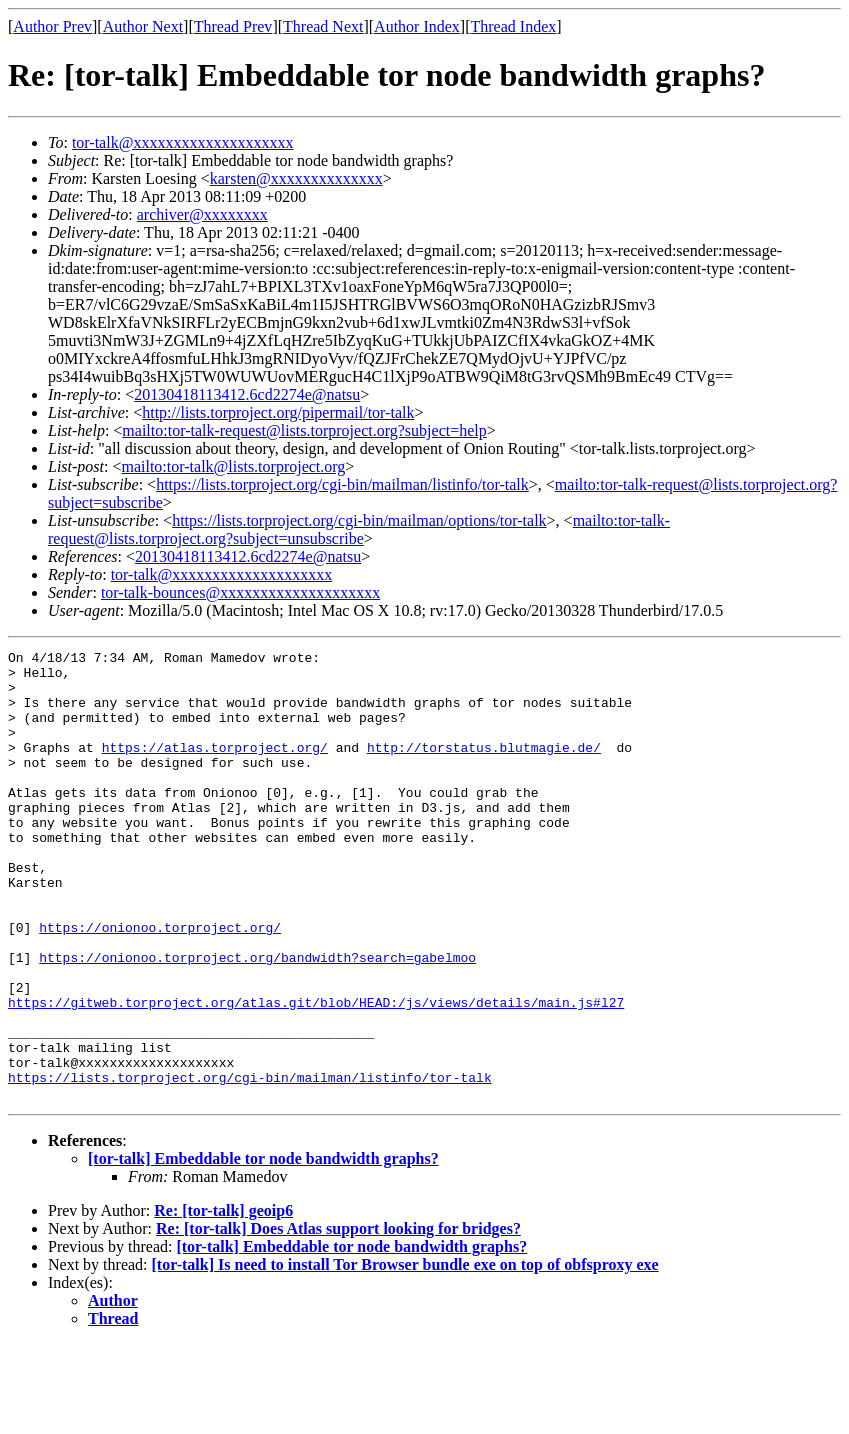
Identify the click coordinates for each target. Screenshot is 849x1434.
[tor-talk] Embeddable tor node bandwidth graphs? (263, 1248)
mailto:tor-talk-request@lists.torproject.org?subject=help (304, 430)
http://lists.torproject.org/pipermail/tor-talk (278, 412)
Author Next (143, 26)
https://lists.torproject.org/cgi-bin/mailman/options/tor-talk (359, 520)
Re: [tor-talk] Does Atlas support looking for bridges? (338, 1318)
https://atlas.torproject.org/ (215, 768)
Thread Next (323, 26)
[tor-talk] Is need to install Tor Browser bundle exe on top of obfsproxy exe (405, 1354)
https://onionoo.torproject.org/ (160, 984)
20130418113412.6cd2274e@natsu (247, 394)
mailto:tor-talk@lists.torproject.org (233, 466)
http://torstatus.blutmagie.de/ (484, 768)
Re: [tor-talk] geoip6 (223, 1300)
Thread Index (514, 26)
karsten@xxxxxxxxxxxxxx (296, 178)
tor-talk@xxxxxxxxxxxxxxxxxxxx (183, 142)
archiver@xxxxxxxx (202, 214)
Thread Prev (233, 26)
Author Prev (52, 26)
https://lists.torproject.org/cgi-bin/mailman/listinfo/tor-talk (342, 484)
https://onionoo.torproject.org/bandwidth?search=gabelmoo (257, 1020)
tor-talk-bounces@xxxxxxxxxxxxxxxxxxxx (240, 592)
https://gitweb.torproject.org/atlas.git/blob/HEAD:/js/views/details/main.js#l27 (316, 1074)
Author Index (417, 26)
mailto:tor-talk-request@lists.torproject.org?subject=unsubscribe (359, 529)
